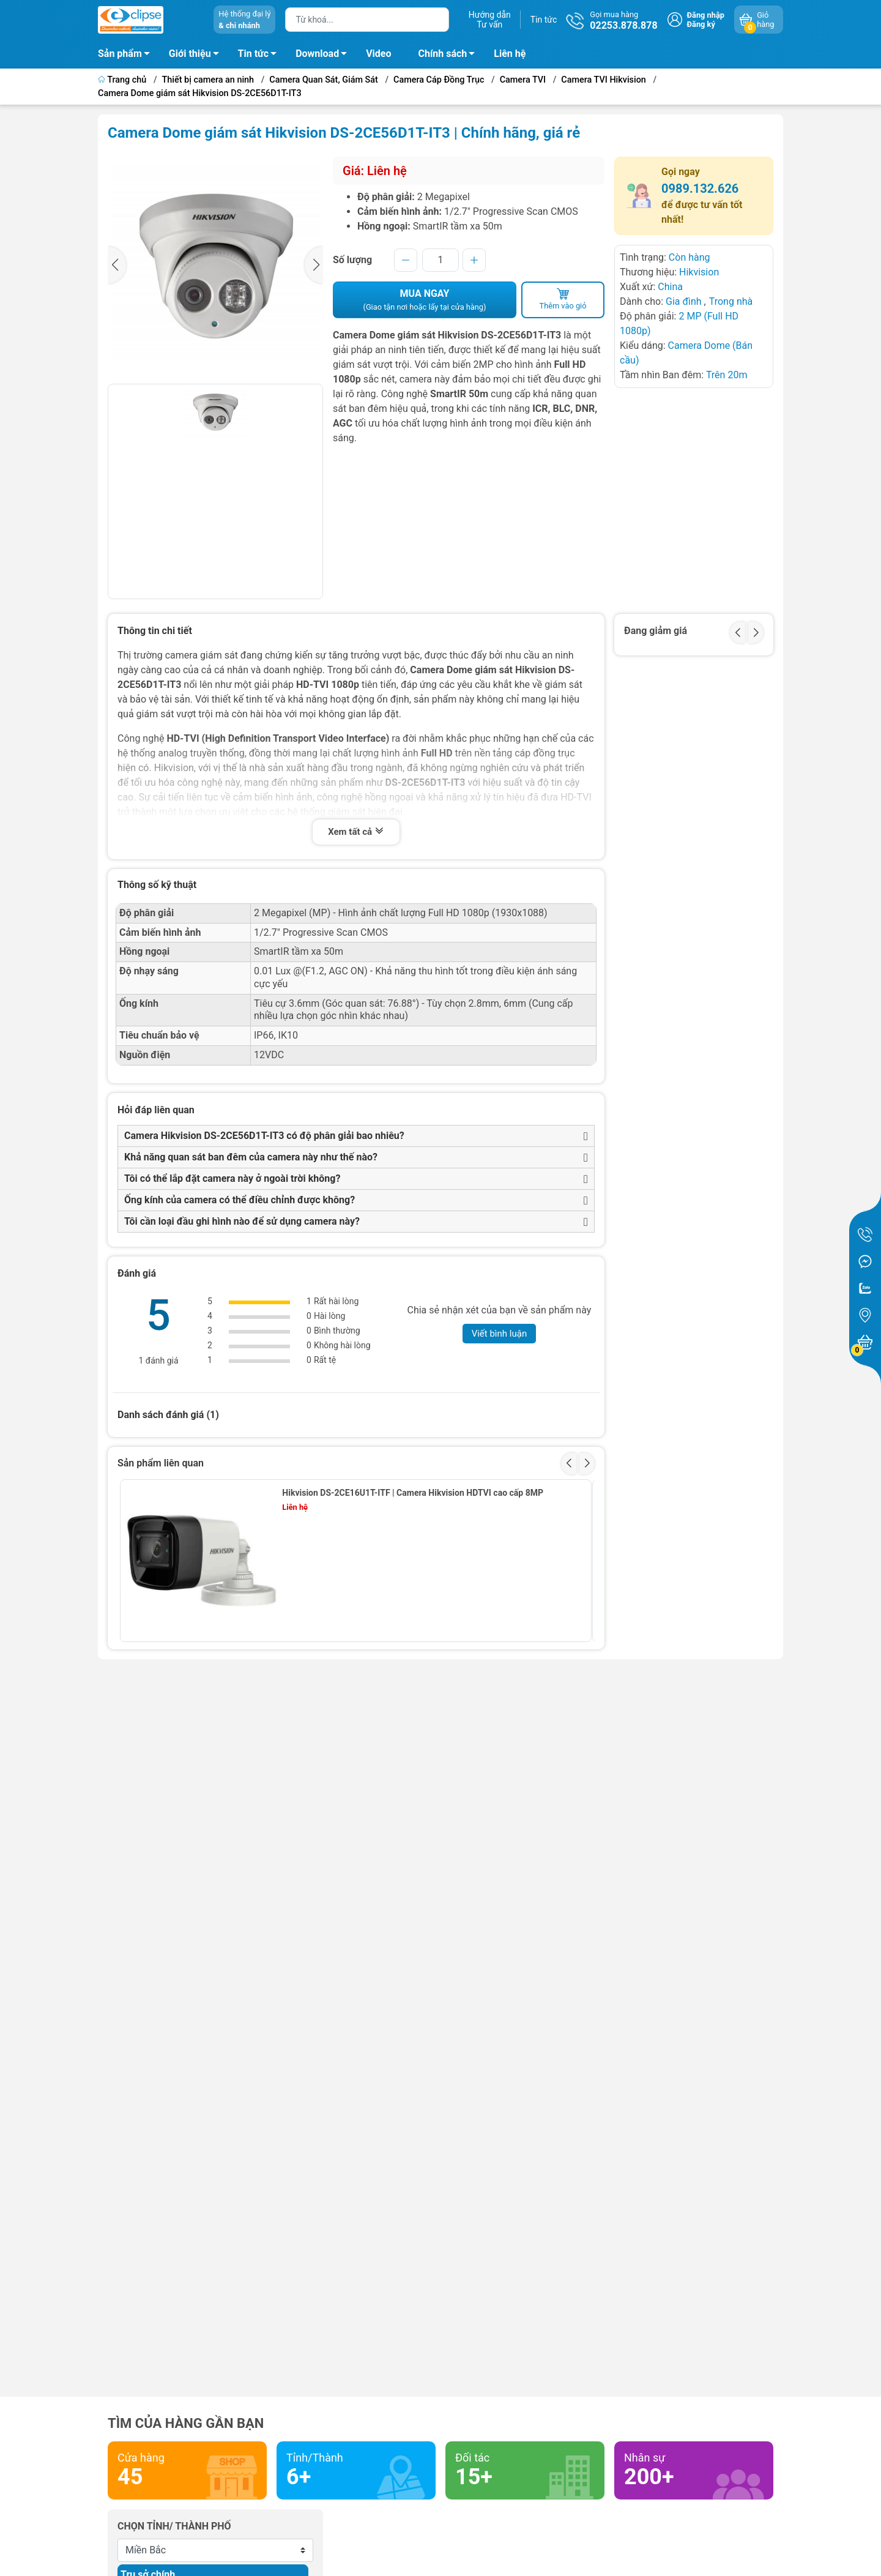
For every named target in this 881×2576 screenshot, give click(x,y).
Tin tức (543, 19)
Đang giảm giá (655, 631)
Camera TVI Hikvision (603, 80)
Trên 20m (727, 375)
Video (378, 53)
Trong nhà (731, 301)
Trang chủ (123, 80)
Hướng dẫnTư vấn (490, 19)
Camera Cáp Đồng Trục (438, 80)
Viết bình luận (499, 1333)
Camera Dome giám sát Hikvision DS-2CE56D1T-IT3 (200, 93)
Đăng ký (701, 24)
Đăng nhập (705, 15)
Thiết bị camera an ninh (208, 80)
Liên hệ (510, 53)
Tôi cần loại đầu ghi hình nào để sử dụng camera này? (242, 1221)
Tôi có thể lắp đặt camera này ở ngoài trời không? (232, 1178)
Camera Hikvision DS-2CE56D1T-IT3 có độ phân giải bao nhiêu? (264, 1135)
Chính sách (450, 56)
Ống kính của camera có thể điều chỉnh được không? (239, 1200)
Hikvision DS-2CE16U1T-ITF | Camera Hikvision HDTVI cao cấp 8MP (412, 1493)
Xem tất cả (356, 832)
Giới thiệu (190, 53)
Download (325, 56)
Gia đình (685, 301)
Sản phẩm (120, 53)
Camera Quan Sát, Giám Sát (323, 80)
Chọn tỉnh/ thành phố (174, 2526)
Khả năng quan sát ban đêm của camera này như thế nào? (250, 1157)
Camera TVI (523, 80)
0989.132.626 (699, 188)
